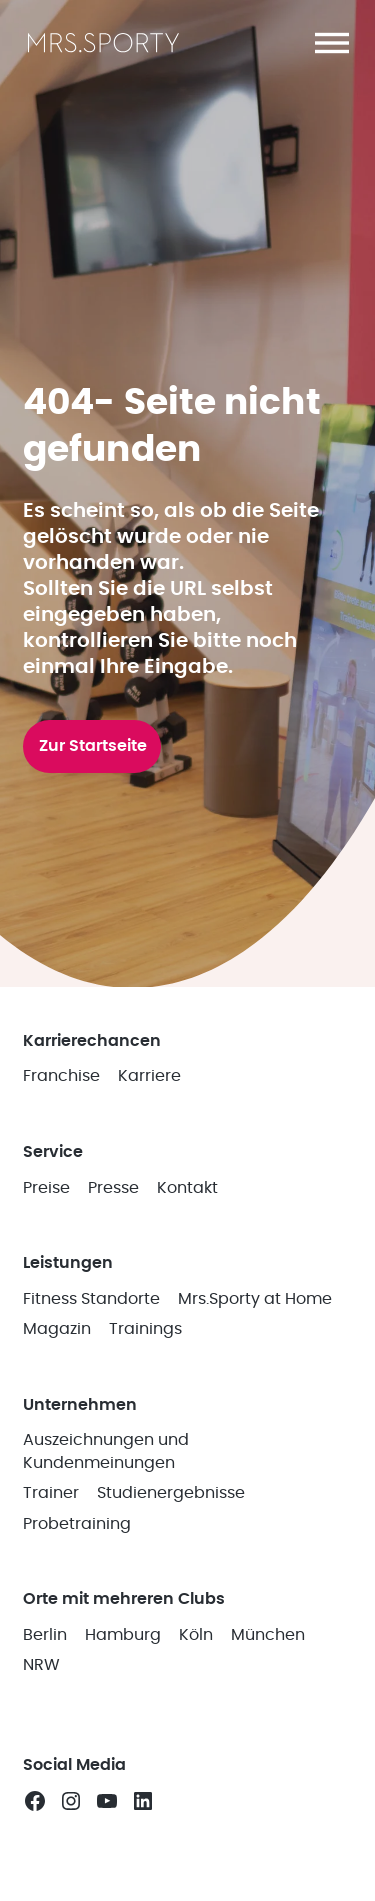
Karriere (149, 1076)
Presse (113, 1188)
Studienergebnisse (171, 1493)
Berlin (45, 1635)
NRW (41, 1665)
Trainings (145, 1329)
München (268, 1635)
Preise (46, 1188)
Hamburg (123, 1635)
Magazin (57, 1329)
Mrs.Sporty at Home (255, 1299)
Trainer (51, 1493)
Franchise (61, 1076)
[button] (332, 43)
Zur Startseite (93, 746)
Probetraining (77, 1524)
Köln (196, 1635)
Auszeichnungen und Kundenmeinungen (106, 1451)
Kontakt (187, 1188)
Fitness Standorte (91, 1299)
